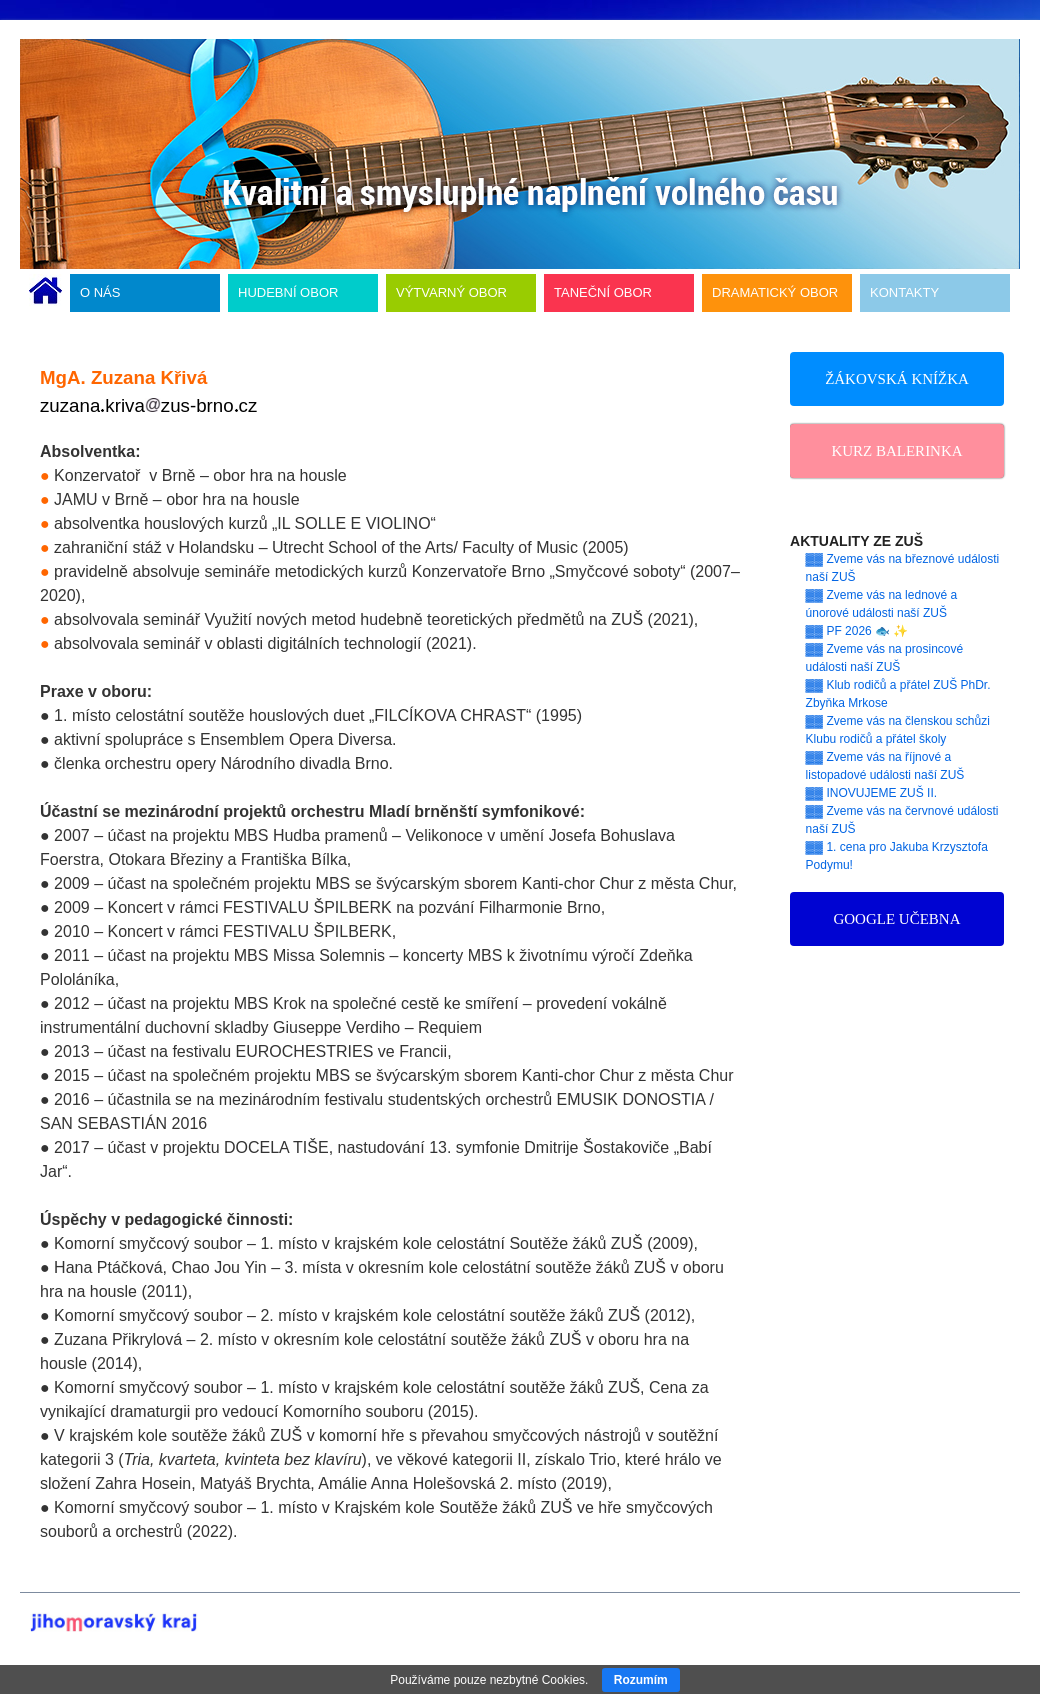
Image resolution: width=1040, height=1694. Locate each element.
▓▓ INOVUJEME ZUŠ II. (872, 793)
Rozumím (641, 1680)
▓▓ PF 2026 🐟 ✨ (857, 631)
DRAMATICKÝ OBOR (775, 292)
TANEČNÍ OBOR (603, 292)
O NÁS (100, 292)
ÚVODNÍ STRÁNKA (45, 293)
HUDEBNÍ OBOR (288, 292)
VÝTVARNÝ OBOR (451, 292)
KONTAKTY (904, 292)
